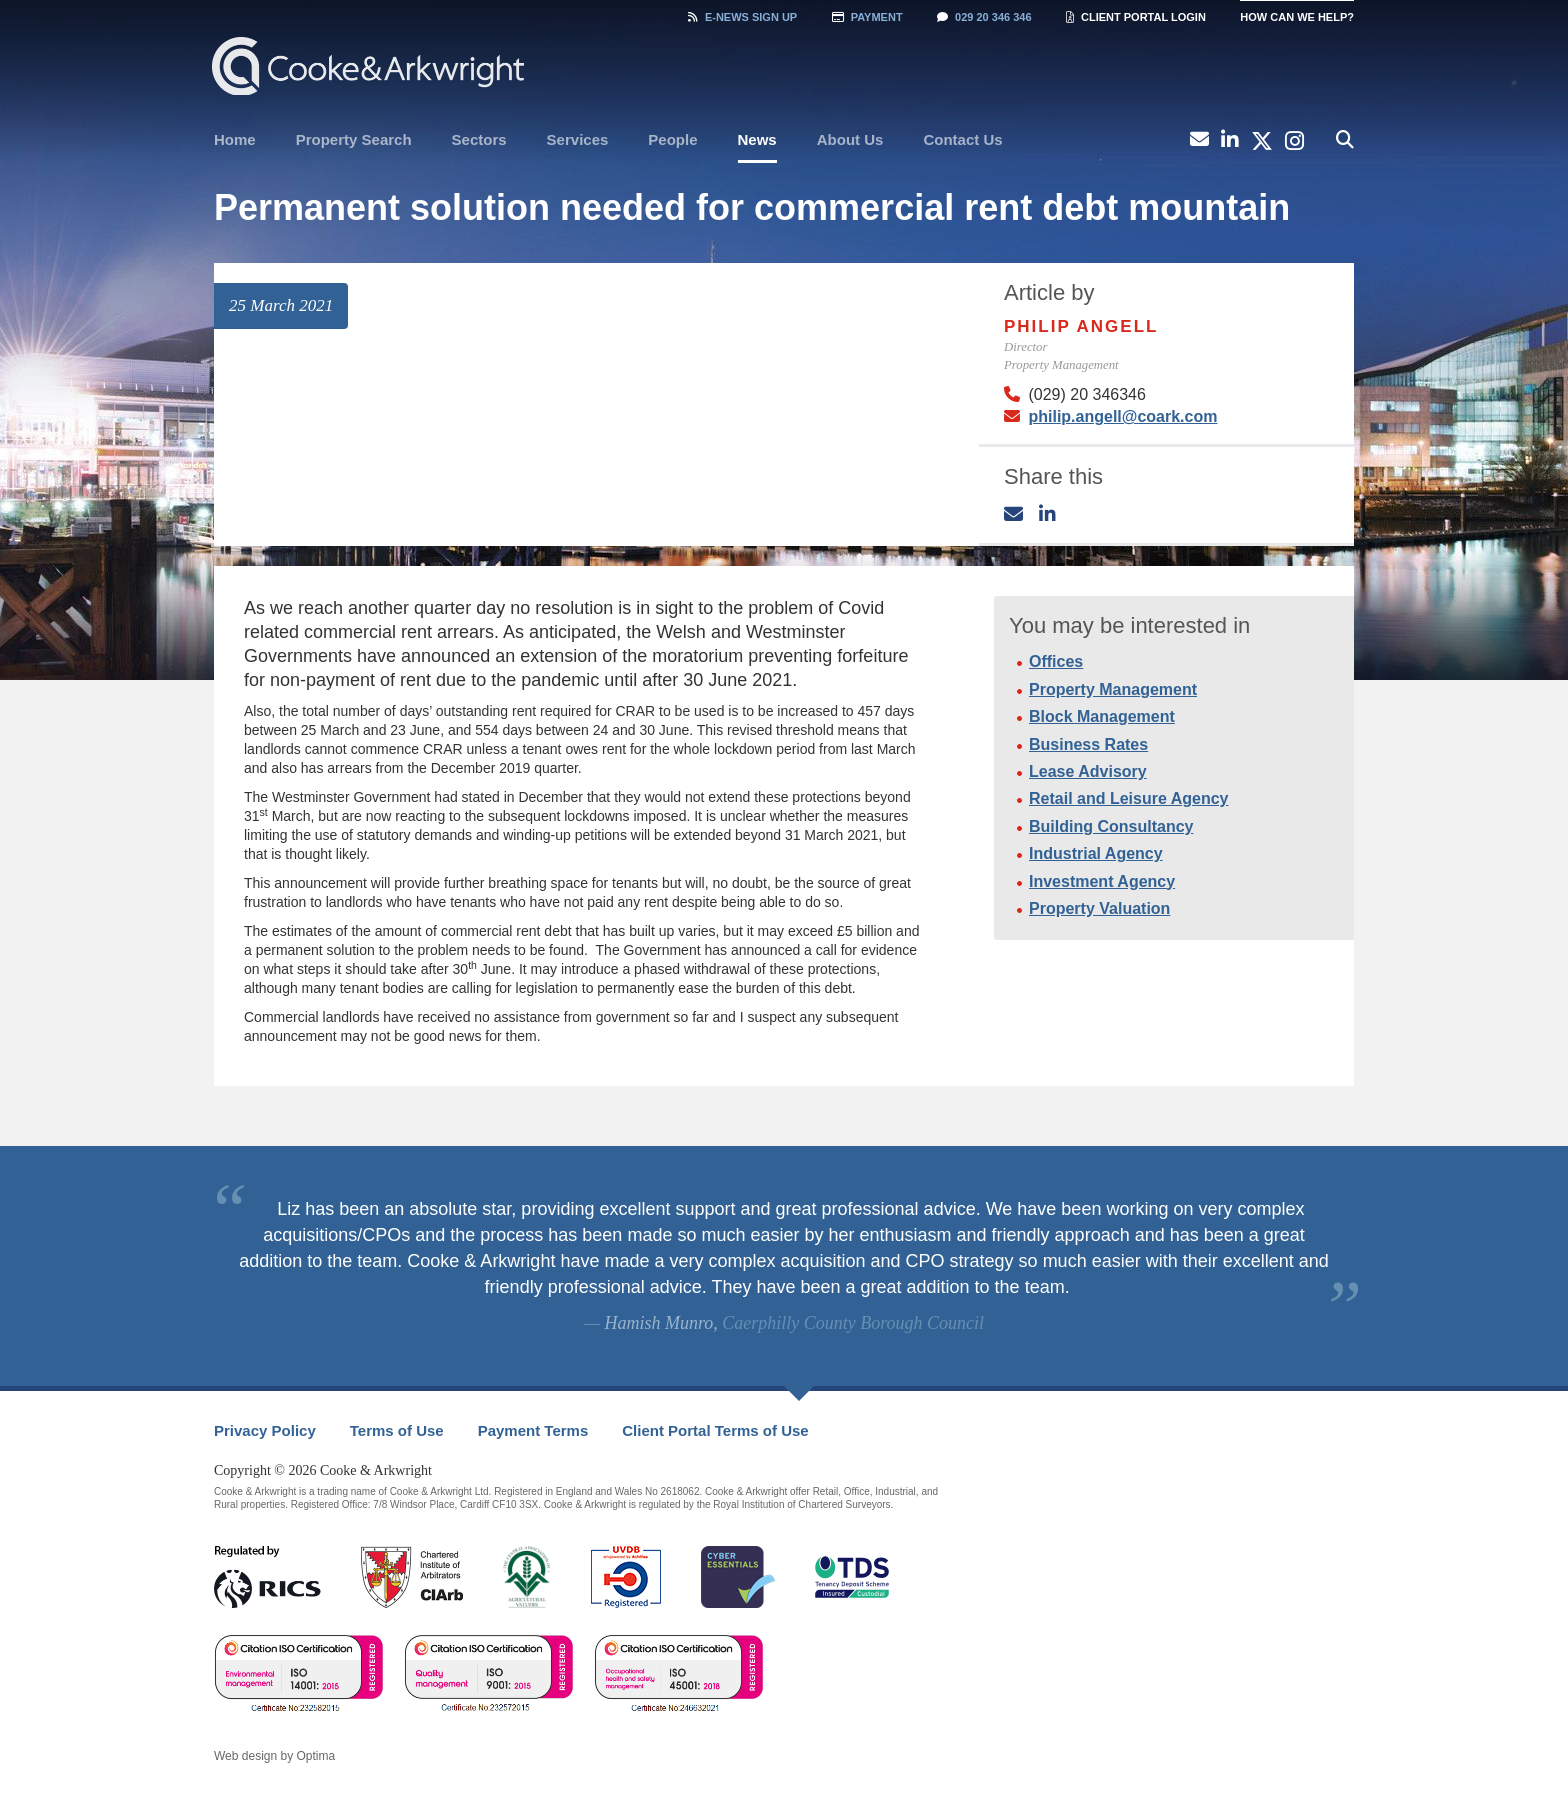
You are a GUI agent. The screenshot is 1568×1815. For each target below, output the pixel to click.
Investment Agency (1102, 881)
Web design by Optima (274, 1756)
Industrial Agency (1096, 853)
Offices (1056, 661)
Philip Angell (1081, 326)
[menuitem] (235, 140)
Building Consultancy (1111, 826)
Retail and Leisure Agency (1128, 798)
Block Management (1102, 716)
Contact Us (962, 139)
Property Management (1113, 689)
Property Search (354, 139)
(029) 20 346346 (1086, 394)
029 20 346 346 (984, 17)
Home (235, 139)
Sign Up (742, 17)
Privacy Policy (265, 1430)
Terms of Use (397, 1430)
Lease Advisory (1088, 771)
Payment (867, 17)
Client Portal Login (1136, 17)
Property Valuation (1099, 908)
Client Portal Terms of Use (715, 1430)
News (757, 139)
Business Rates (1088, 744)
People (672, 139)
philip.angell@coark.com (1122, 416)
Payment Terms (533, 1430)
